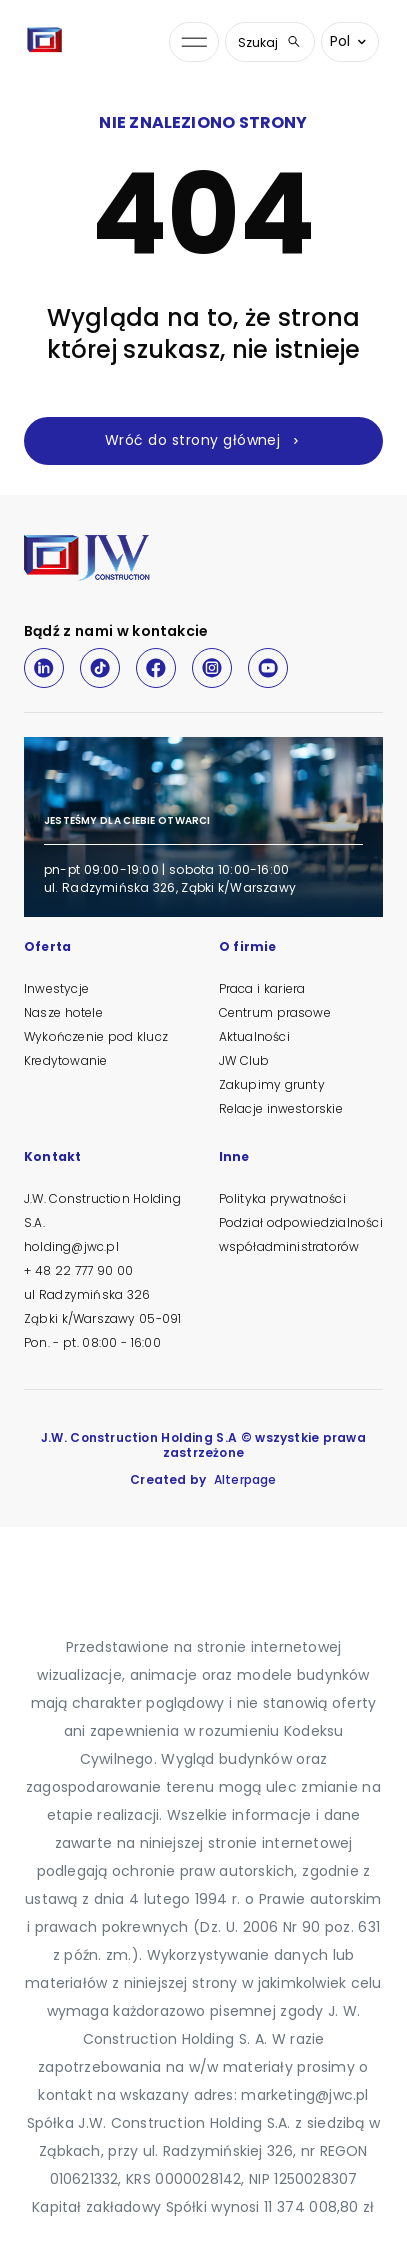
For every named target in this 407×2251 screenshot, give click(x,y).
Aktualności (254, 1036)
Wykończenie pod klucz (96, 1036)
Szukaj (270, 42)
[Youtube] (268, 668)
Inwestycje (56, 988)
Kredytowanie (65, 1060)
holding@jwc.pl (71, 1246)
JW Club (244, 1060)
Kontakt (52, 1158)
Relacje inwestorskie (281, 1108)
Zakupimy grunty (272, 1084)
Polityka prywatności (282, 1198)
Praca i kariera (262, 988)
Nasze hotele (63, 1012)
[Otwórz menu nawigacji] (194, 42)
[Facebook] (156, 668)
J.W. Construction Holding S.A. (102, 1210)
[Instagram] (212, 668)
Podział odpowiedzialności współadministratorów (301, 1234)
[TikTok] (100, 668)
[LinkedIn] (44, 668)
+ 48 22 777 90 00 (78, 1270)
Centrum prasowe (275, 1012)
